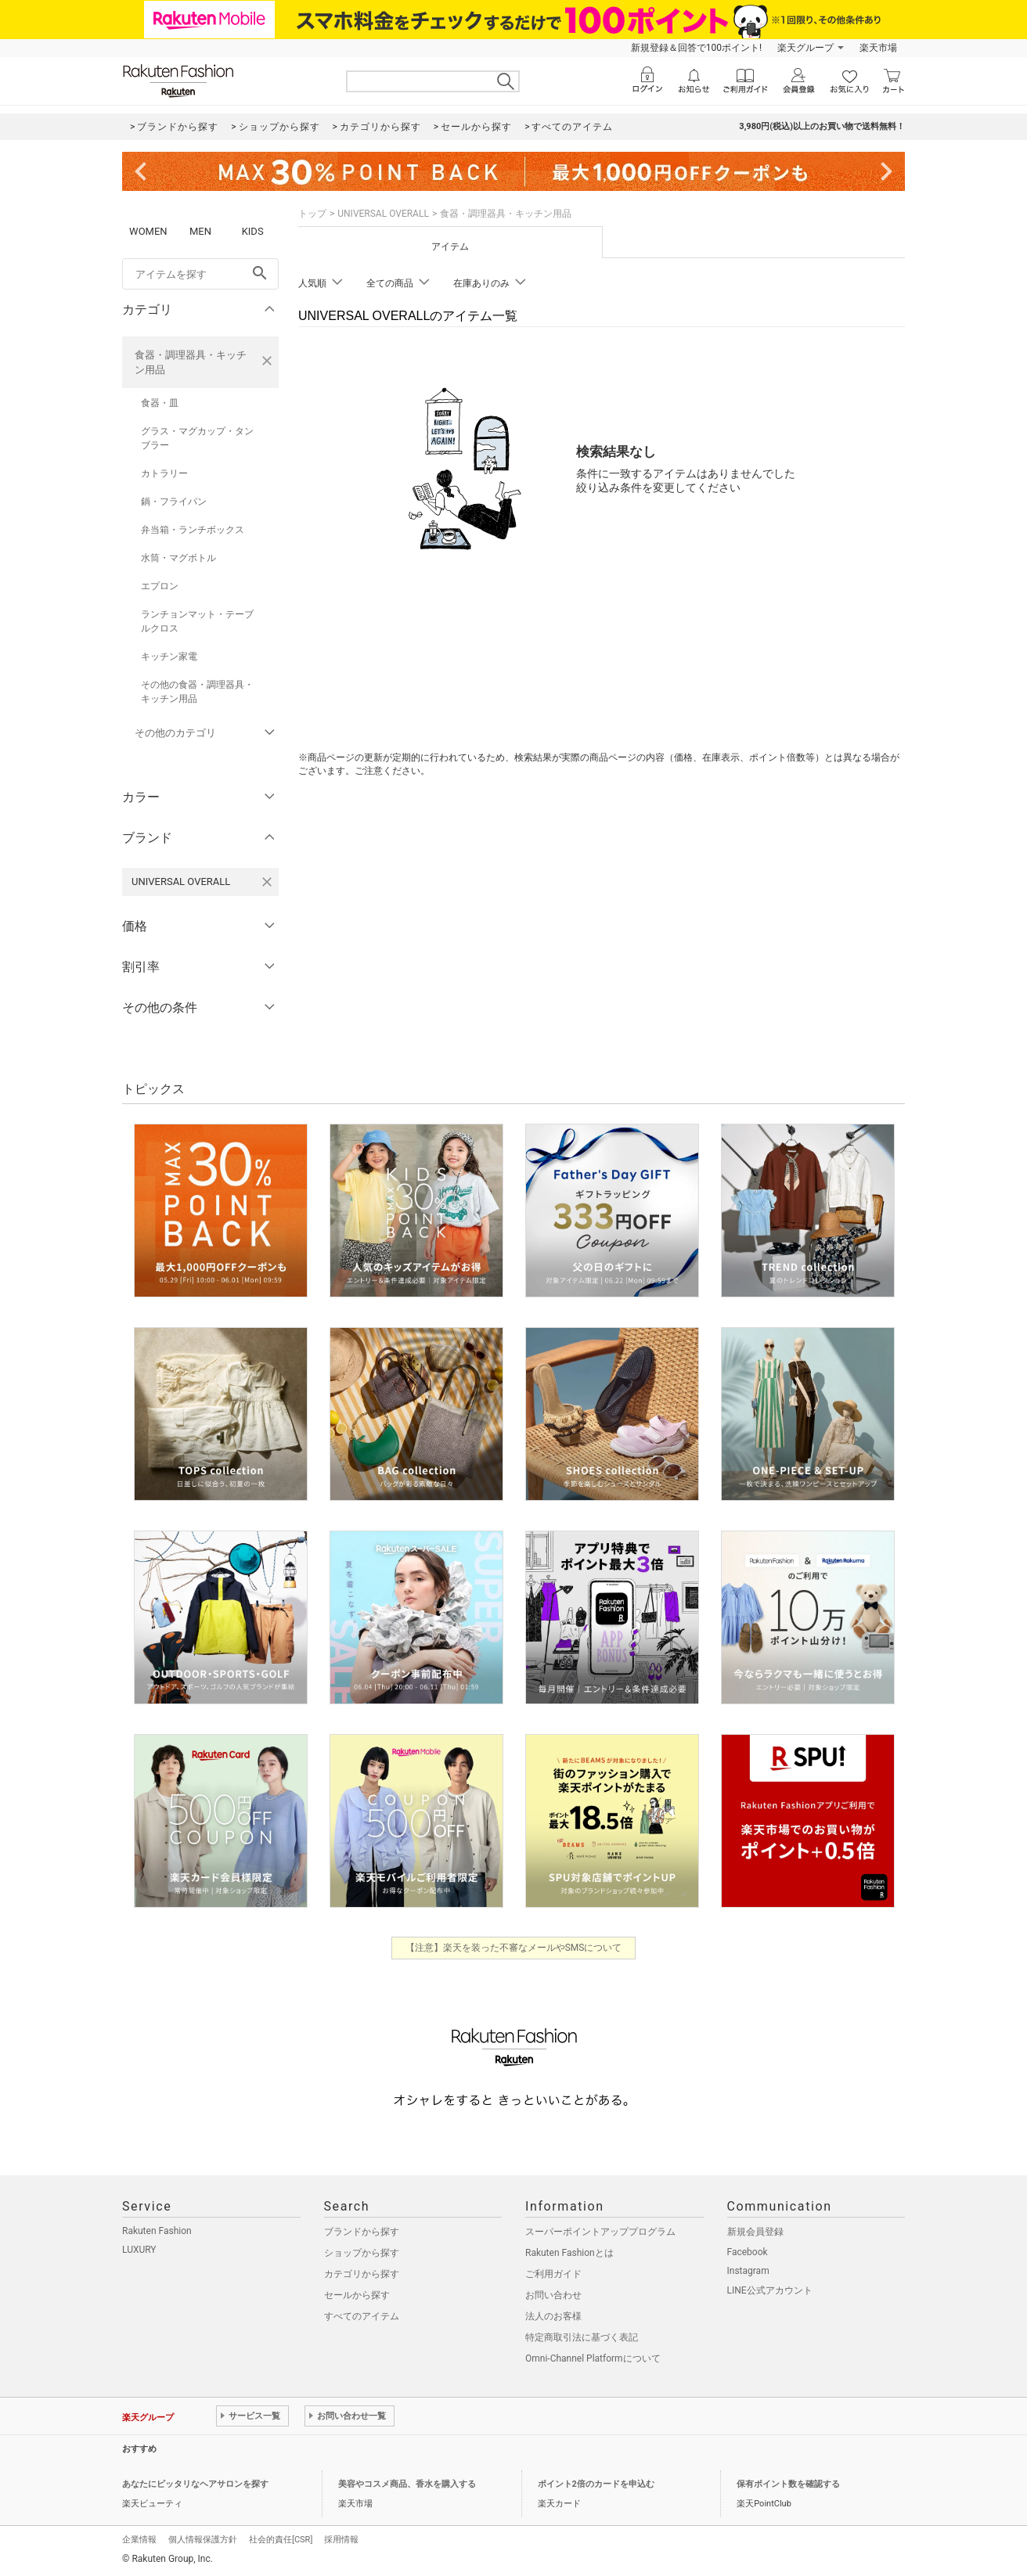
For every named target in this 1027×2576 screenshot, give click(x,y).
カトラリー (164, 473)
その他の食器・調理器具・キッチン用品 (197, 691)
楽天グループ (805, 47)
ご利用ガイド (553, 2273)
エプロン (159, 586)
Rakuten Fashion (157, 2230)
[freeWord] (200, 274)
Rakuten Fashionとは (569, 2252)
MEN (200, 231)
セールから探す (357, 2295)
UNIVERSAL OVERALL (383, 213)
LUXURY (139, 2249)
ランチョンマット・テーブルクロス (197, 621)
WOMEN (148, 231)
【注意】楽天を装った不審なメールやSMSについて (513, 1947)
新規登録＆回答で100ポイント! (696, 47)
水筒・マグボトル (178, 557)
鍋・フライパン (174, 501)
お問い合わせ (553, 2295)
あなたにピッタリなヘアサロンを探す (195, 2484)
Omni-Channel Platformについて (593, 2358)
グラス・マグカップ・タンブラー (197, 438)
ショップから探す (361, 2252)
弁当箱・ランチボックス (192, 529)
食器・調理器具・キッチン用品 (191, 362)
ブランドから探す (361, 2231)
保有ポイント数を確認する (788, 2484)
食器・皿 (159, 403)
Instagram (748, 2270)
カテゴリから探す (361, 2273)
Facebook (747, 2252)
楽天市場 (878, 47)
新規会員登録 (755, 2231)
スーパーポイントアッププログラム (600, 2231)
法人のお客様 (553, 2316)
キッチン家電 (169, 656)
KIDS (253, 231)
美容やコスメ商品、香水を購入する (407, 2484)
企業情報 (139, 2540)
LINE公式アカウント (770, 2290)
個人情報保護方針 (202, 2540)
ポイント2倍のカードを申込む (596, 2484)
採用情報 (341, 2540)
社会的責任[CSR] (280, 2540)
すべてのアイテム (361, 2316)
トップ (312, 213)
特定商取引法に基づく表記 (581, 2337)
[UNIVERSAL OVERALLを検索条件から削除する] (267, 882)
